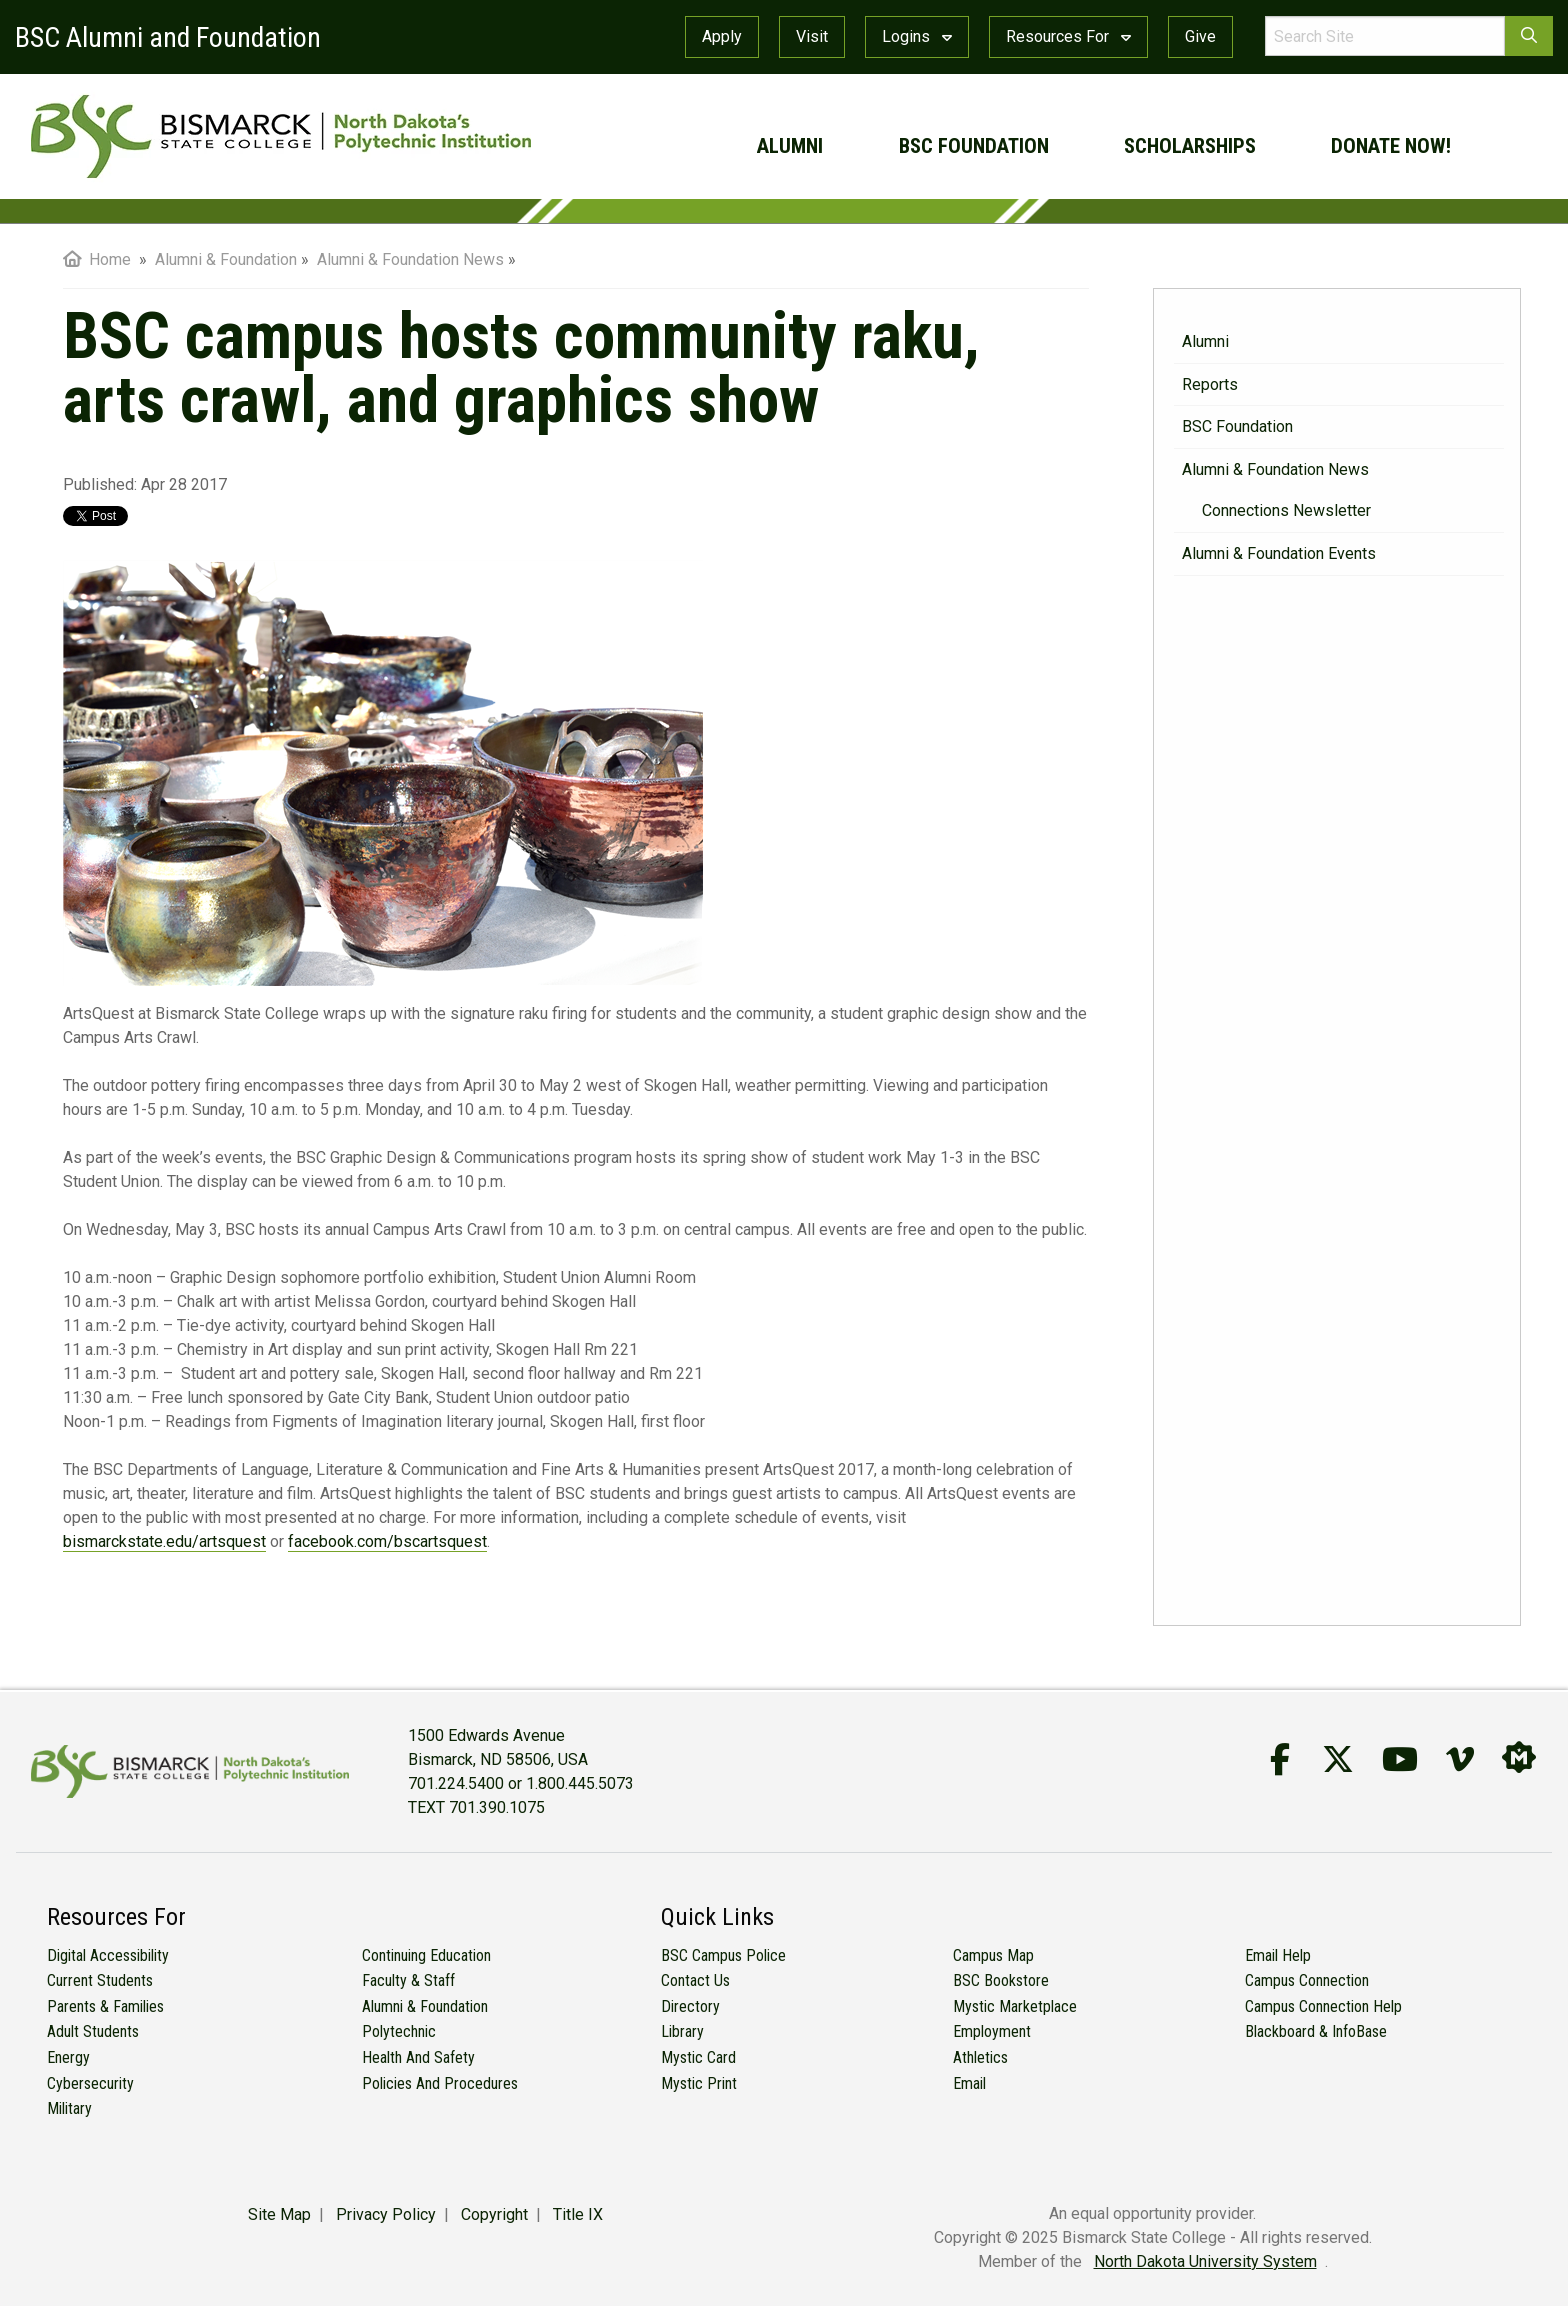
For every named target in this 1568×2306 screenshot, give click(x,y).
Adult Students (93, 2031)
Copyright (494, 2214)
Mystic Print (699, 2083)
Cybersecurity (90, 2083)
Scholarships (1190, 146)
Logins (917, 36)
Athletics (980, 2057)
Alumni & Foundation (425, 2006)
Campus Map (993, 1955)
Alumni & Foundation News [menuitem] (410, 259)
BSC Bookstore (1001, 1980)
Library (682, 2031)
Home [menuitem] (97, 259)
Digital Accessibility (108, 1955)
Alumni (790, 146)
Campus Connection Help (1323, 2006)
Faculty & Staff (408, 1980)
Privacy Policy (386, 2214)
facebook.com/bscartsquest (387, 1541)
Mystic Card (698, 2057)
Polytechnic (399, 2031)
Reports (1210, 384)
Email (969, 2083)
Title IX (578, 2214)
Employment (992, 2031)
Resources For (1068, 36)
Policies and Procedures (440, 2083)
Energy (68, 2057)
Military (69, 2108)
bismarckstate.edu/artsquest (164, 1541)
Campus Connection (1307, 1980)
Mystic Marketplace (1015, 2006)
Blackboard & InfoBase (1316, 2031)
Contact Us (695, 1980)
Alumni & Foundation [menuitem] (226, 259)
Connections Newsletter (1286, 510)
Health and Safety (418, 2057)
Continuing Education (426, 1955)
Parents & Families (105, 2006)
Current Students (100, 1980)
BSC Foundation (974, 146)
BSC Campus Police (723, 1955)
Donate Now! (1391, 146)
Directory (690, 2006)
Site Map (279, 2214)
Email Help (1278, 1955)
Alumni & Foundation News (1275, 469)
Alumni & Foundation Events (1279, 553)
